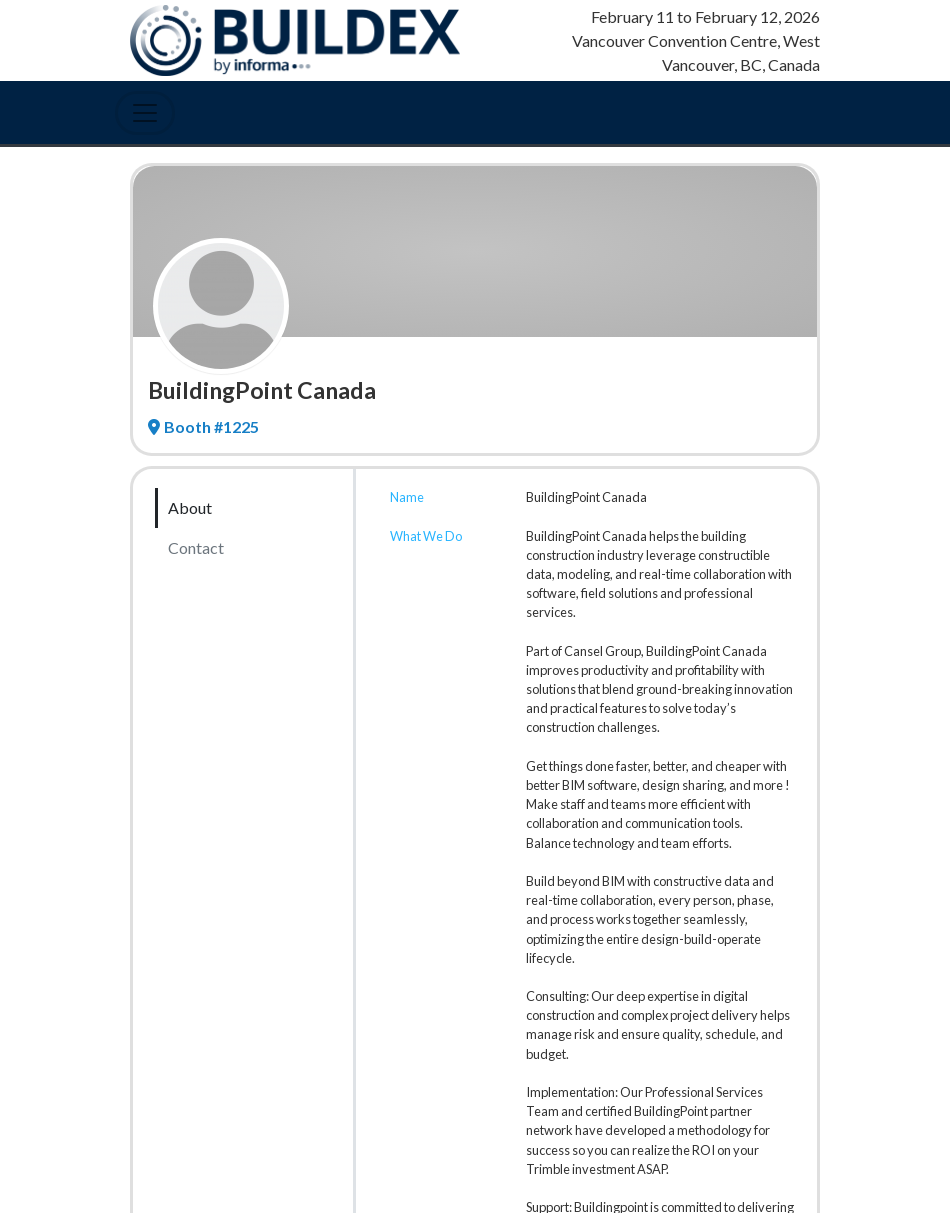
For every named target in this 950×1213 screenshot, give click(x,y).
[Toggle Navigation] (145, 113)
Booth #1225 (203, 426)
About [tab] (190, 507)
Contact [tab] (196, 547)
